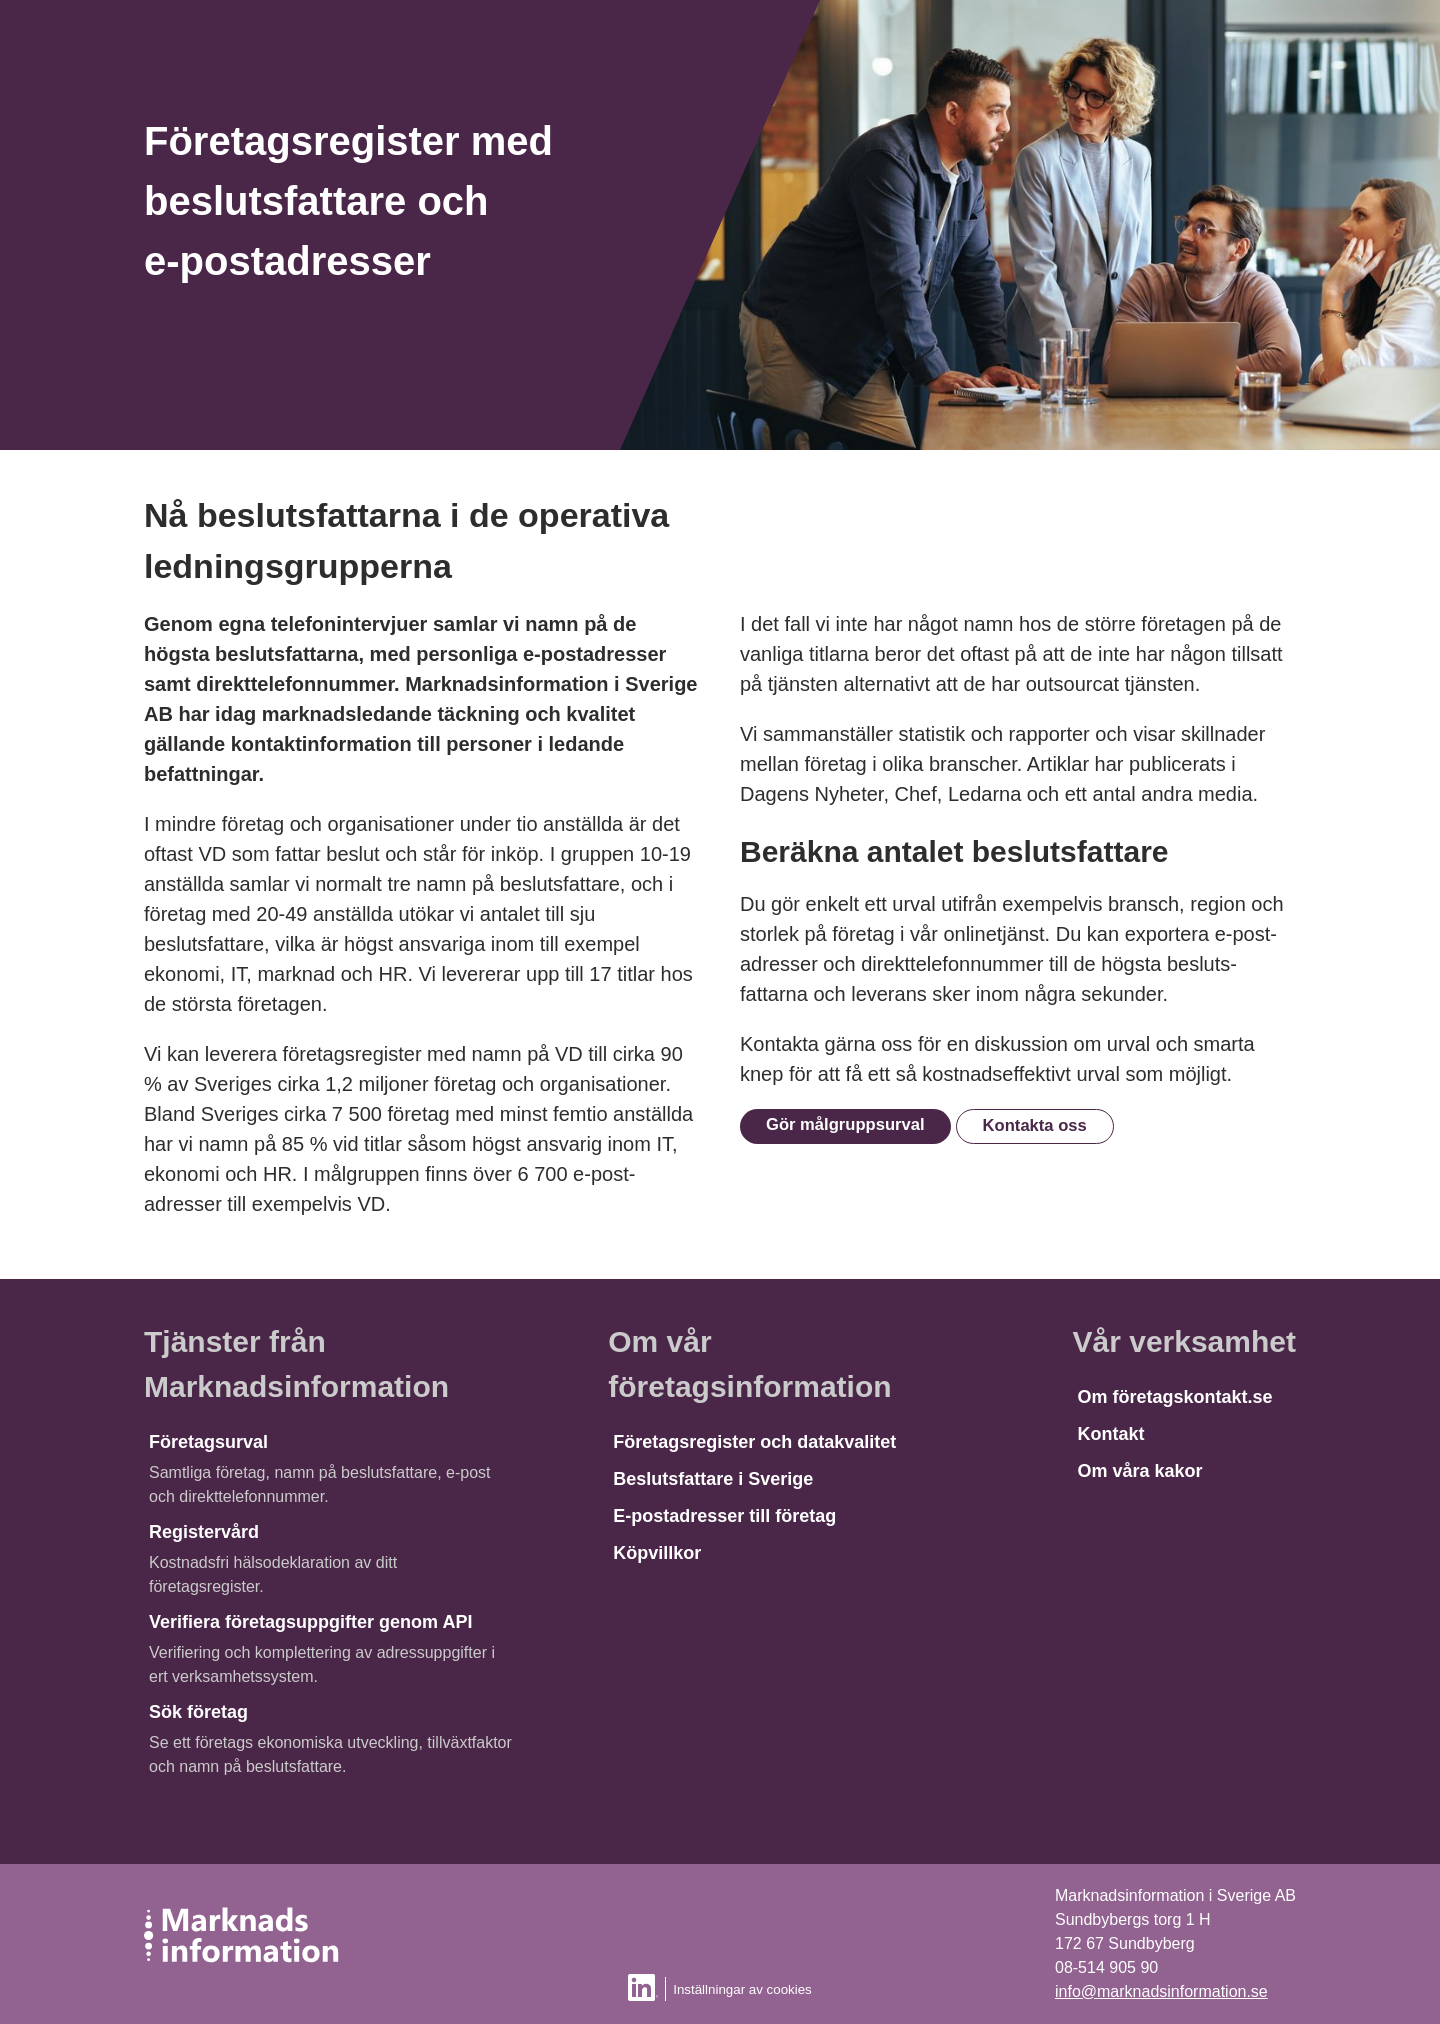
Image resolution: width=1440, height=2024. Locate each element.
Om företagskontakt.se (1175, 1397)
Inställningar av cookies (742, 1989)
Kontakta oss (1035, 1125)
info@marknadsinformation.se (1161, 1991)
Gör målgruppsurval (845, 1124)
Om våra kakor (1140, 1471)
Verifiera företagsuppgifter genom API (310, 1622)
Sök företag (198, 1712)
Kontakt (1111, 1434)
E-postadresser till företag (724, 1516)
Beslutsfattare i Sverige (713, 1479)
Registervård (204, 1532)
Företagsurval (208, 1442)
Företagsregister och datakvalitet (754, 1442)
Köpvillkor (657, 1553)
